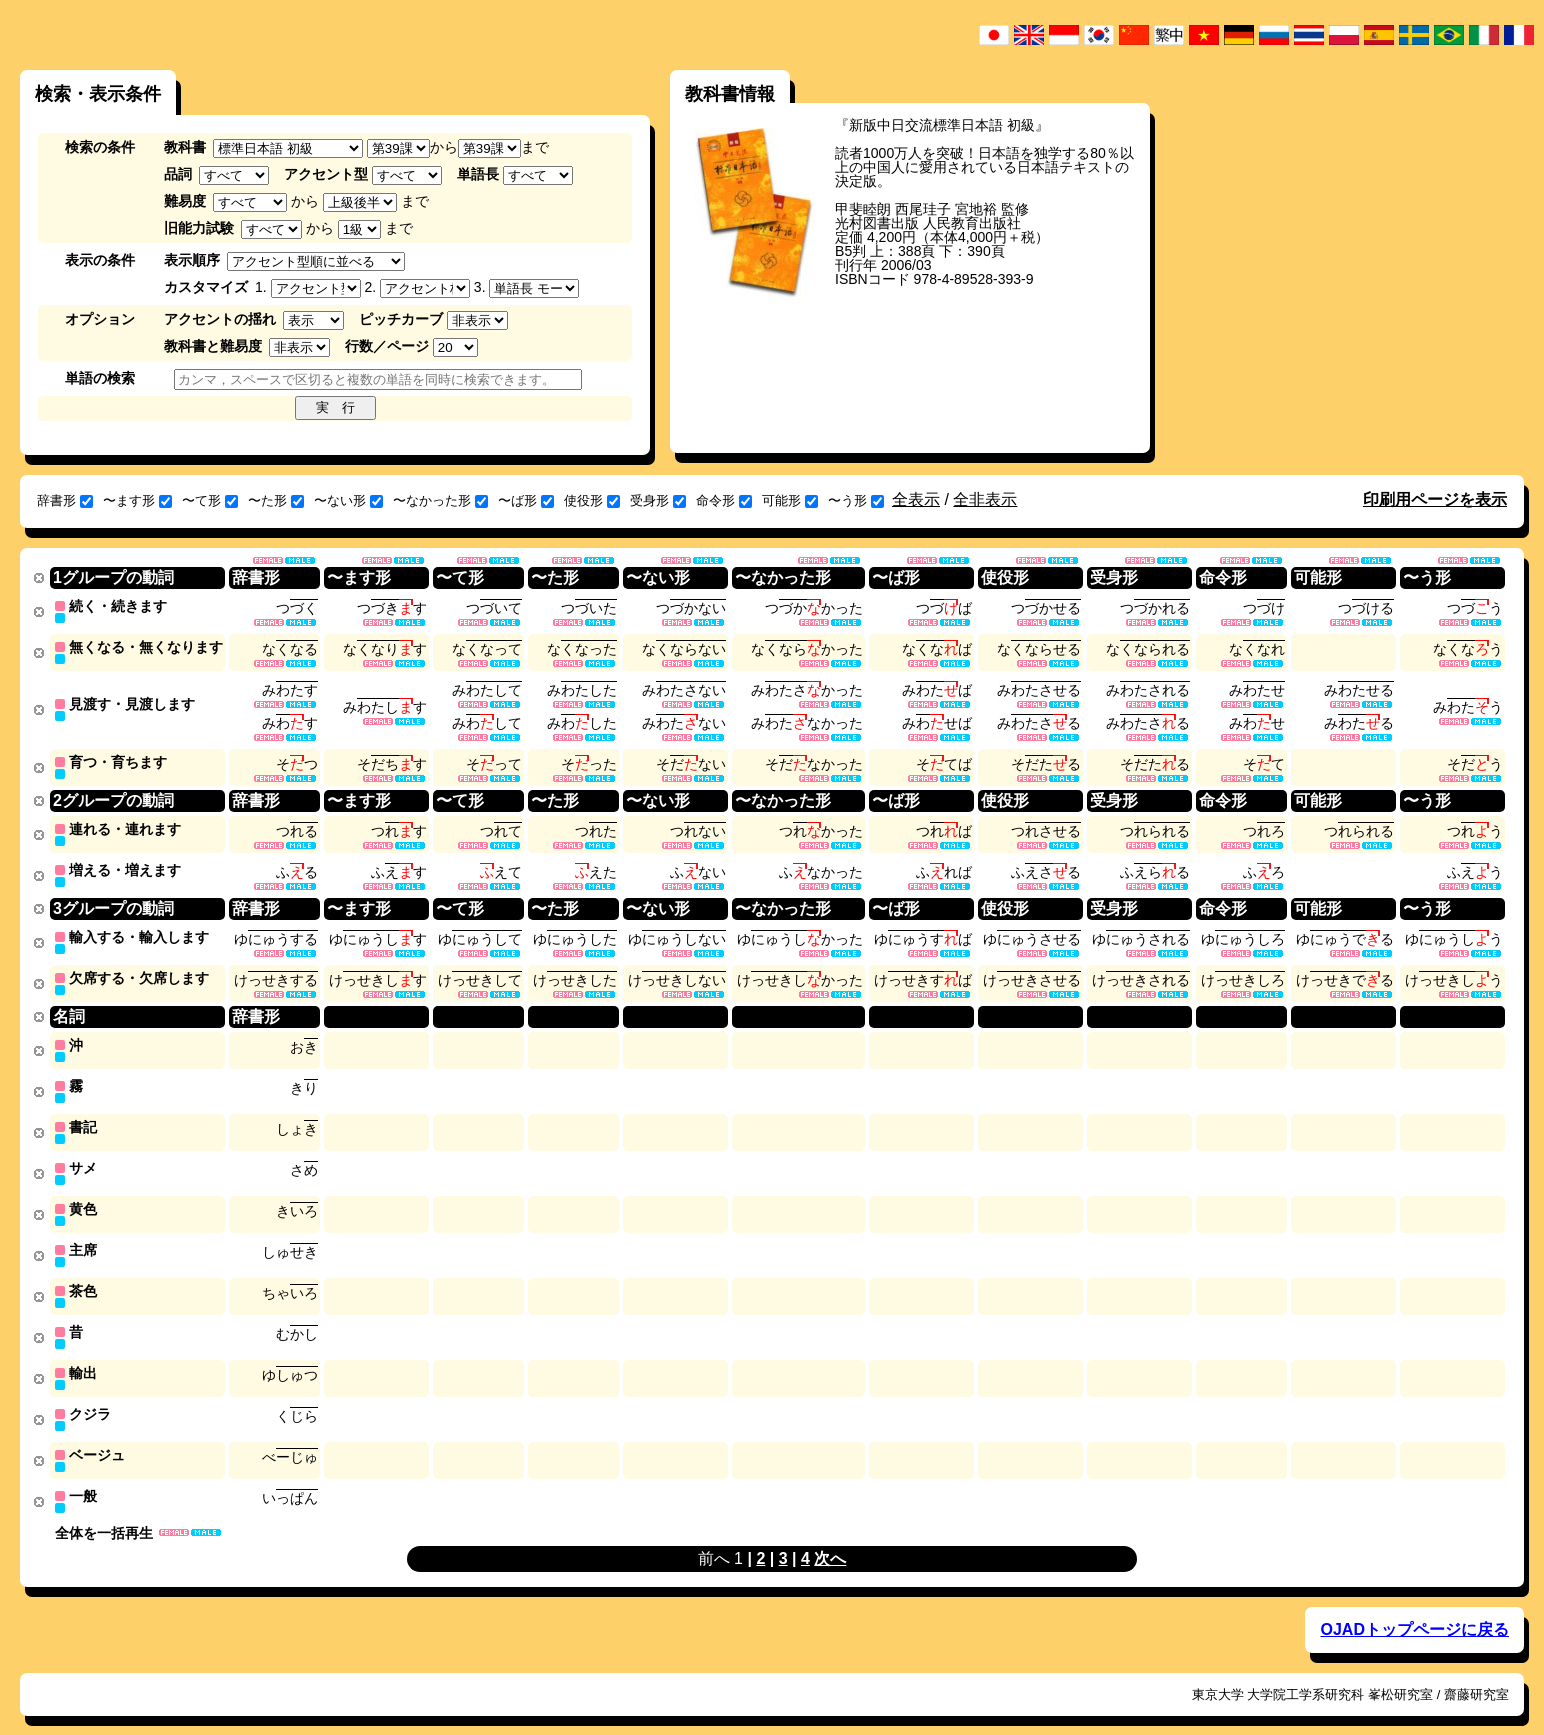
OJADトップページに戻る (1414, 1608)
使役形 (592, 500)
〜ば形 (526, 500)
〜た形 (276, 500)
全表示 (916, 499)
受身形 (658, 500)
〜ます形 (137, 500)
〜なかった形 (440, 500)
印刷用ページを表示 (1435, 499)
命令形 (724, 500)
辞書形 (65, 500)
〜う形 (856, 500)
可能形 (790, 500)
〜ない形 (348, 500)
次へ (830, 1537)
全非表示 (985, 499)
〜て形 (210, 500)
